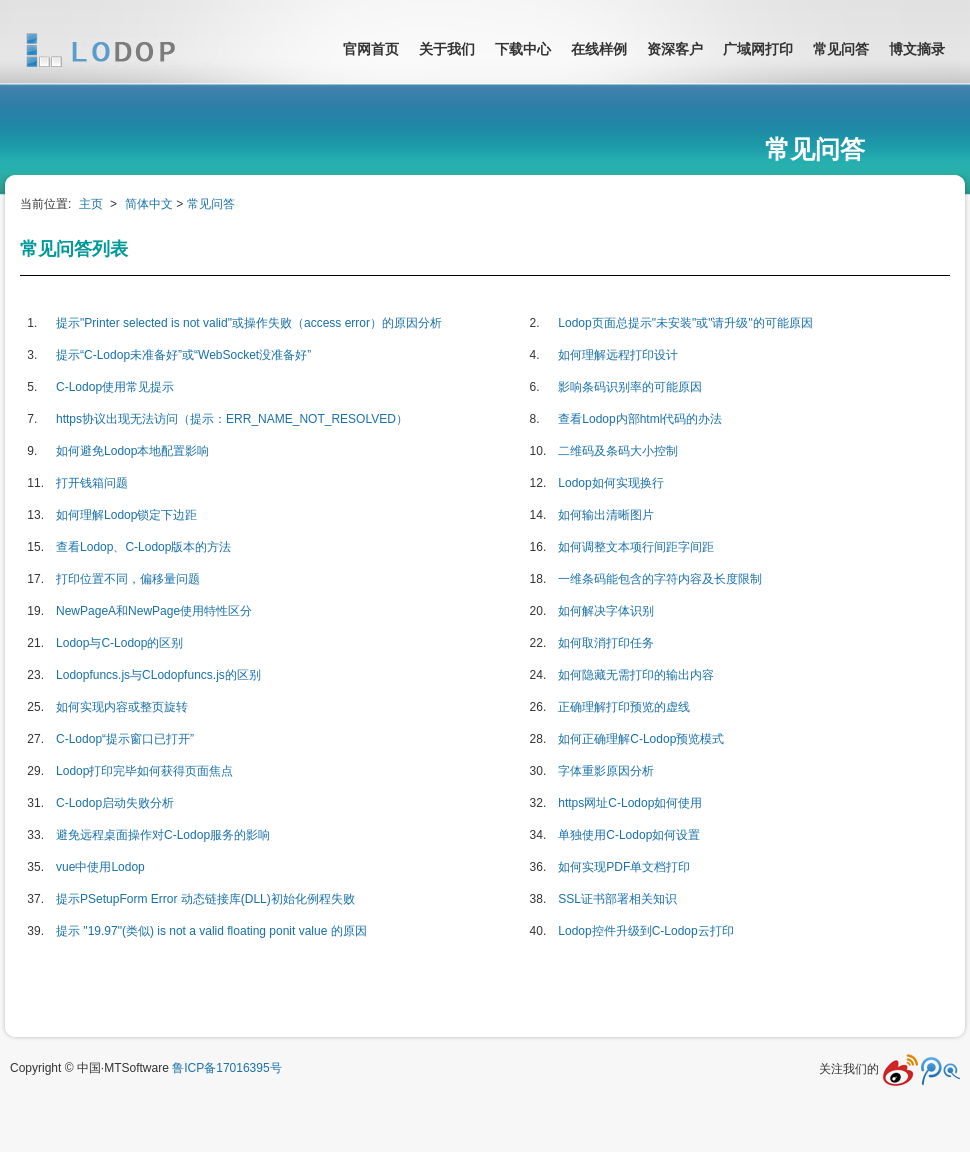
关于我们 (447, 49)
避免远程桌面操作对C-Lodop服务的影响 (163, 835)
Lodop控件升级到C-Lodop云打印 (645, 931)
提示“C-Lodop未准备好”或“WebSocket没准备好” (183, 355)
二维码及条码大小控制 (618, 451)
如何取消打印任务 (606, 643)
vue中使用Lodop (100, 867)
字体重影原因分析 (606, 771)
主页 (91, 204)
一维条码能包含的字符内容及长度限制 (660, 579)
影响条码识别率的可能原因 (630, 387)
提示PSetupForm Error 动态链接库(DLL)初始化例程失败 (205, 899)
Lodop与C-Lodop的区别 (119, 643)
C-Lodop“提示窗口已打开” (125, 739)
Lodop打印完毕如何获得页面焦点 (144, 771)
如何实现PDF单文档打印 (624, 867)
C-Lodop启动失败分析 (115, 803)
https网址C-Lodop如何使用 (630, 803)
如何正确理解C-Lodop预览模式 (641, 739)
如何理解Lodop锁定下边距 (126, 515)
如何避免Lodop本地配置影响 (132, 451)
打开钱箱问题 (92, 483)
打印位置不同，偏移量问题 (128, 579)
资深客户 (675, 49)
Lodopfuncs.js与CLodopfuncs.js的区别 (158, 675)
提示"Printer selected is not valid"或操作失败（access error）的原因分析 (249, 323)
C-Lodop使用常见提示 (115, 387)
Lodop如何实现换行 (610, 483)
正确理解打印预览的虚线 (624, 707)
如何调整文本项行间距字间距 (636, 547)
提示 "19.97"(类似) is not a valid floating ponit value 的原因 (211, 931)
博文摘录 (917, 49)
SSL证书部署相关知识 (617, 899)
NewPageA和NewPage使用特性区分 (154, 611)
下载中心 (523, 49)
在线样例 (599, 49)
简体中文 (149, 204)
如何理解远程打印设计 (618, 355)
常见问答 (841, 49)
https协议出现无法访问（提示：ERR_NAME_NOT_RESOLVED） (232, 419)
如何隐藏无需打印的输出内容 (636, 675)
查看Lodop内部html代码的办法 (640, 419)
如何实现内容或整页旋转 (122, 707)
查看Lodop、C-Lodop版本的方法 (143, 547)
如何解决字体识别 (606, 611)
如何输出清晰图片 (606, 515)
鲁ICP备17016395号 (226, 1068)
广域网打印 (758, 49)
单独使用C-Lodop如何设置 (629, 835)
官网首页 (371, 49)
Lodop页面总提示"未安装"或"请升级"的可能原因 (685, 323)
